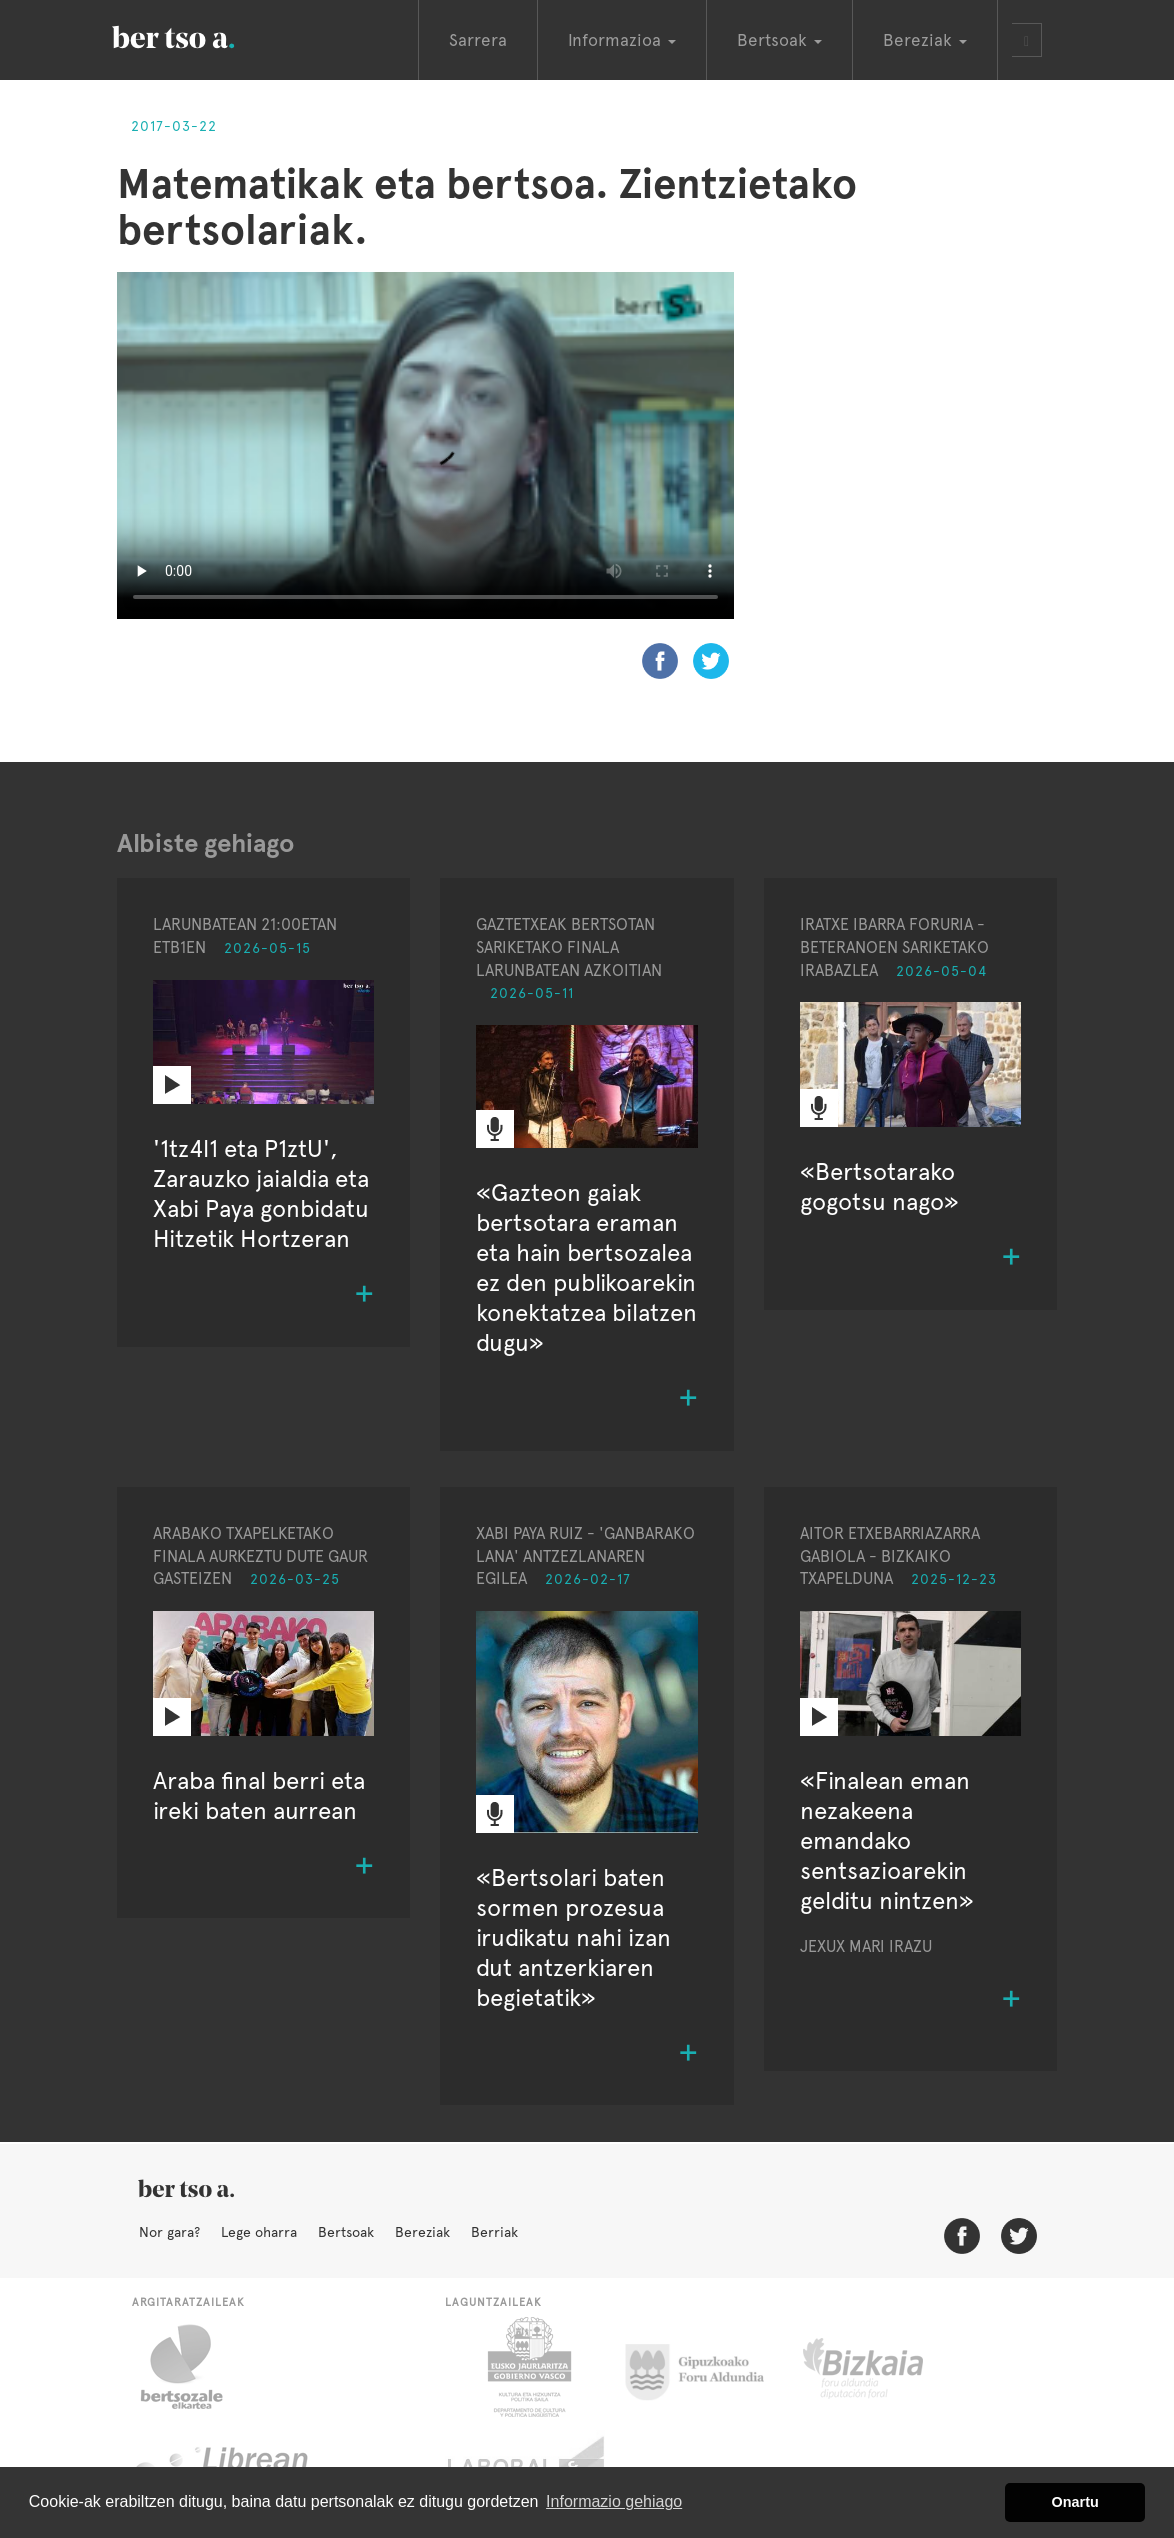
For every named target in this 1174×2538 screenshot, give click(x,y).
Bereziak (422, 2232)
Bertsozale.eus (194, 2367)
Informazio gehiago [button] (614, 2501)
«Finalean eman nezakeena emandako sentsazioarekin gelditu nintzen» (887, 1840)
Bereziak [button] (925, 40)
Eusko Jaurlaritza (527, 2367)
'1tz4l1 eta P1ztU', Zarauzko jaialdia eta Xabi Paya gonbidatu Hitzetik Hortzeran (261, 1193)
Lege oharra (259, 2232)
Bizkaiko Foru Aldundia (885, 2367)
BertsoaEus (202, 35)
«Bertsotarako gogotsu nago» (879, 1186)
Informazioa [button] (622, 40)
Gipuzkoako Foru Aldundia (706, 2367)
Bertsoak (346, 2232)
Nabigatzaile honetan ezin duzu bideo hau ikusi (425, 445)
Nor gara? (169, 2232)
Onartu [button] (1075, 2502)
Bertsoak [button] (779, 40)
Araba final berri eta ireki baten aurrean (259, 1795)
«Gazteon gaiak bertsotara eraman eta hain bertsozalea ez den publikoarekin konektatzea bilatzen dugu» (586, 1267)
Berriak (494, 2232)
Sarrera (478, 40)
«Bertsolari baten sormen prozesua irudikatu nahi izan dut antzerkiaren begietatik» (573, 1937)
